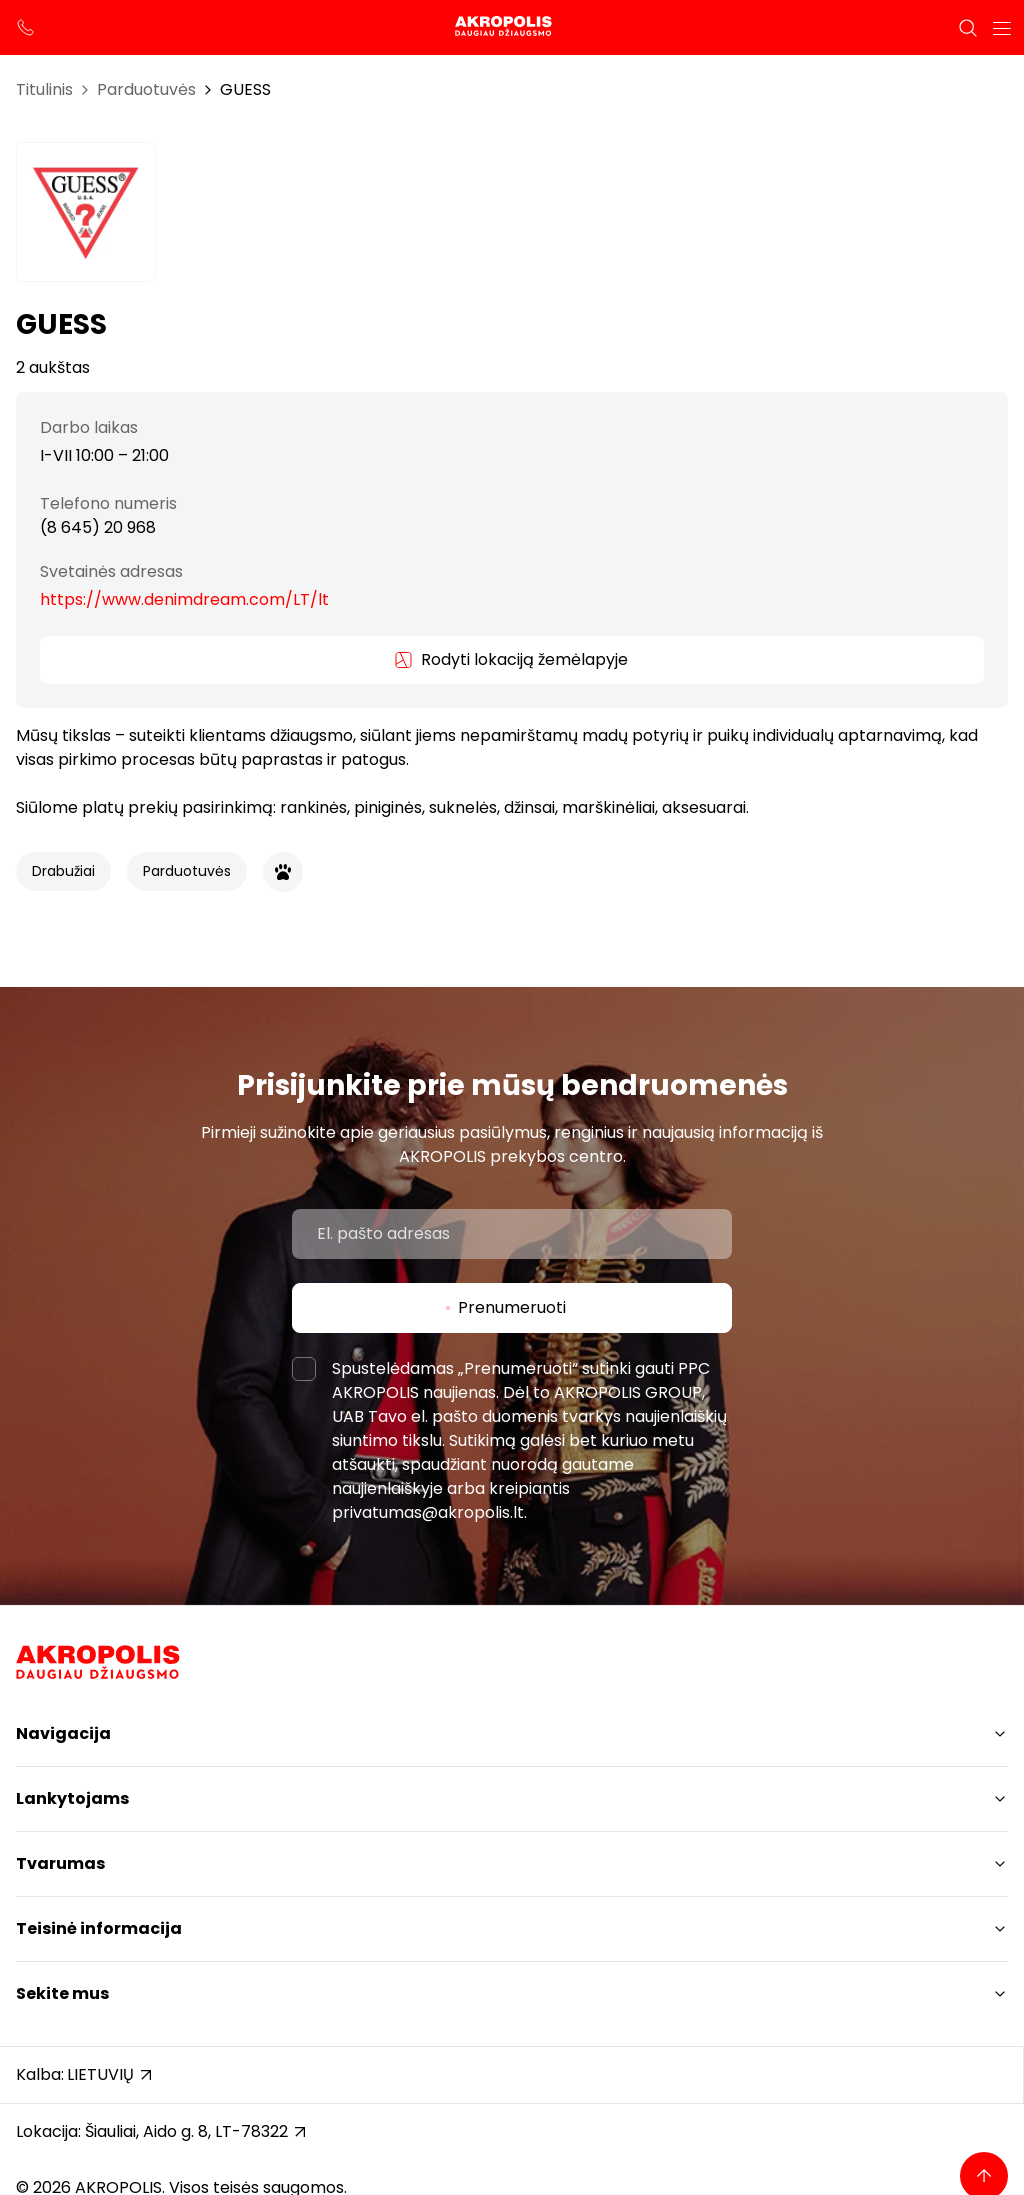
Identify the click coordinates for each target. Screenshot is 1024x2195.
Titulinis (44, 89)
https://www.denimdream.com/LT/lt (184, 599)
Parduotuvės (146, 89)
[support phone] (26, 28)
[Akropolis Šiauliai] (511, 27)
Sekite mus (62, 1993)
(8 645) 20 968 (98, 527)
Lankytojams (72, 1798)
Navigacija (63, 1733)
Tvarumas (60, 1863)
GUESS (245, 89)
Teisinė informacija (99, 1928)
